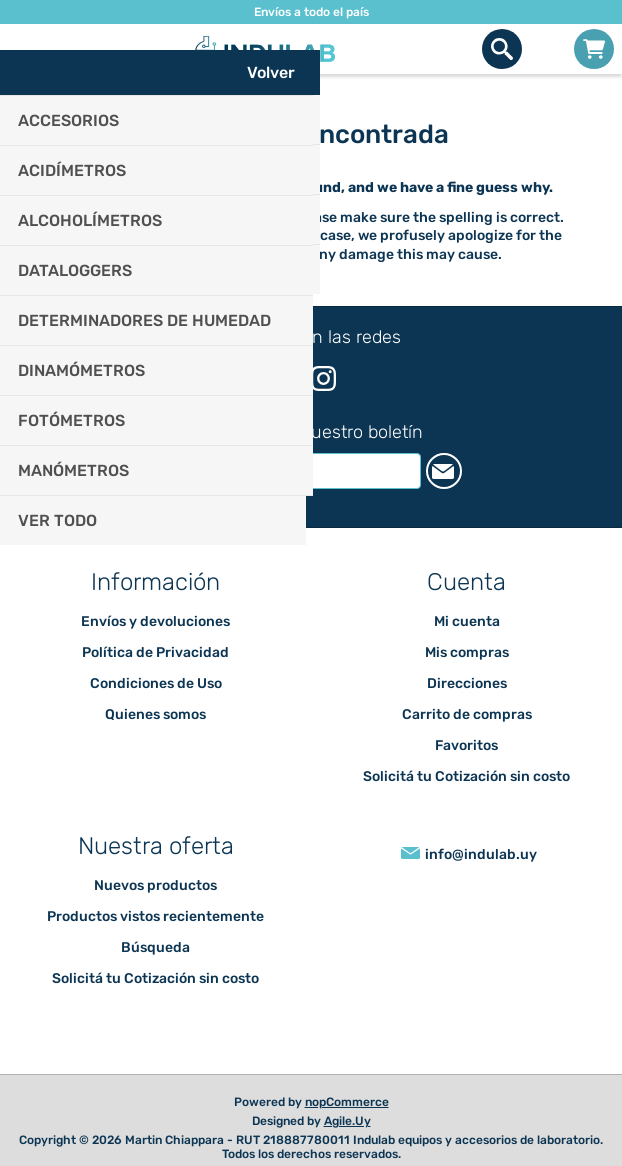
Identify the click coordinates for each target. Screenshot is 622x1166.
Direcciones (467, 683)
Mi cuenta (467, 621)
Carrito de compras (594, 49)
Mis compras (467, 652)
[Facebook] (293, 377)
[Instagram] (323, 378)
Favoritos (466, 745)
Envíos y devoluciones (155, 621)
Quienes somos (155, 714)
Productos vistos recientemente (155, 916)
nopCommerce (347, 1102)
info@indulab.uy (481, 854)
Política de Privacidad (155, 652)
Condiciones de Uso (156, 683)
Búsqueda (155, 947)
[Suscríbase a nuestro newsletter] (291, 471)
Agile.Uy (347, 1121)
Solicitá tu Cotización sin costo (466, 776)
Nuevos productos (155, 885)
